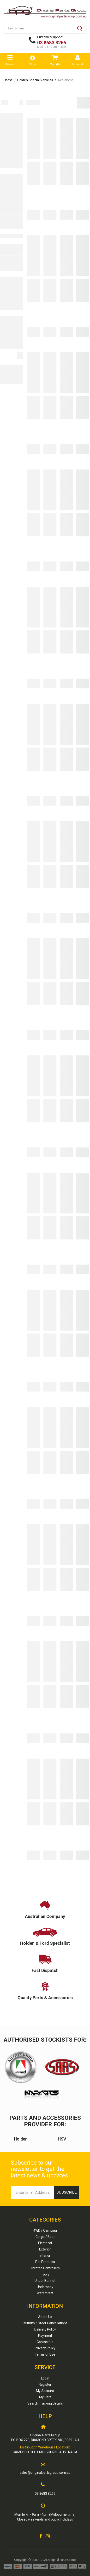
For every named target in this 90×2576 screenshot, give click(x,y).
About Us (45, 2317)
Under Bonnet (45, 2281)
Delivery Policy (45, 2329)
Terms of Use (45, 2354)
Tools (45, 2274)
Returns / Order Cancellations (45, 2323)
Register (45, 2384)
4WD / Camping (45, 2230)
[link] (40, 2536)
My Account (45, 2391)
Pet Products (45, 2262)
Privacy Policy (45, 2348)
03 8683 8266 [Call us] (45, 2493)
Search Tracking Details (45, 2403)
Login (45, 2378)
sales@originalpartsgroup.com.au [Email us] (45, 2472)
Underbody (45, 2287)
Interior (45, 2255)
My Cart (45, 2397)
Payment (45, 2336)
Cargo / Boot (45, 2237)
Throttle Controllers (45, 2268)
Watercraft (45, 2293)
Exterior (45, 2249)
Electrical (45, 2243)
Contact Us (45, 2342)
